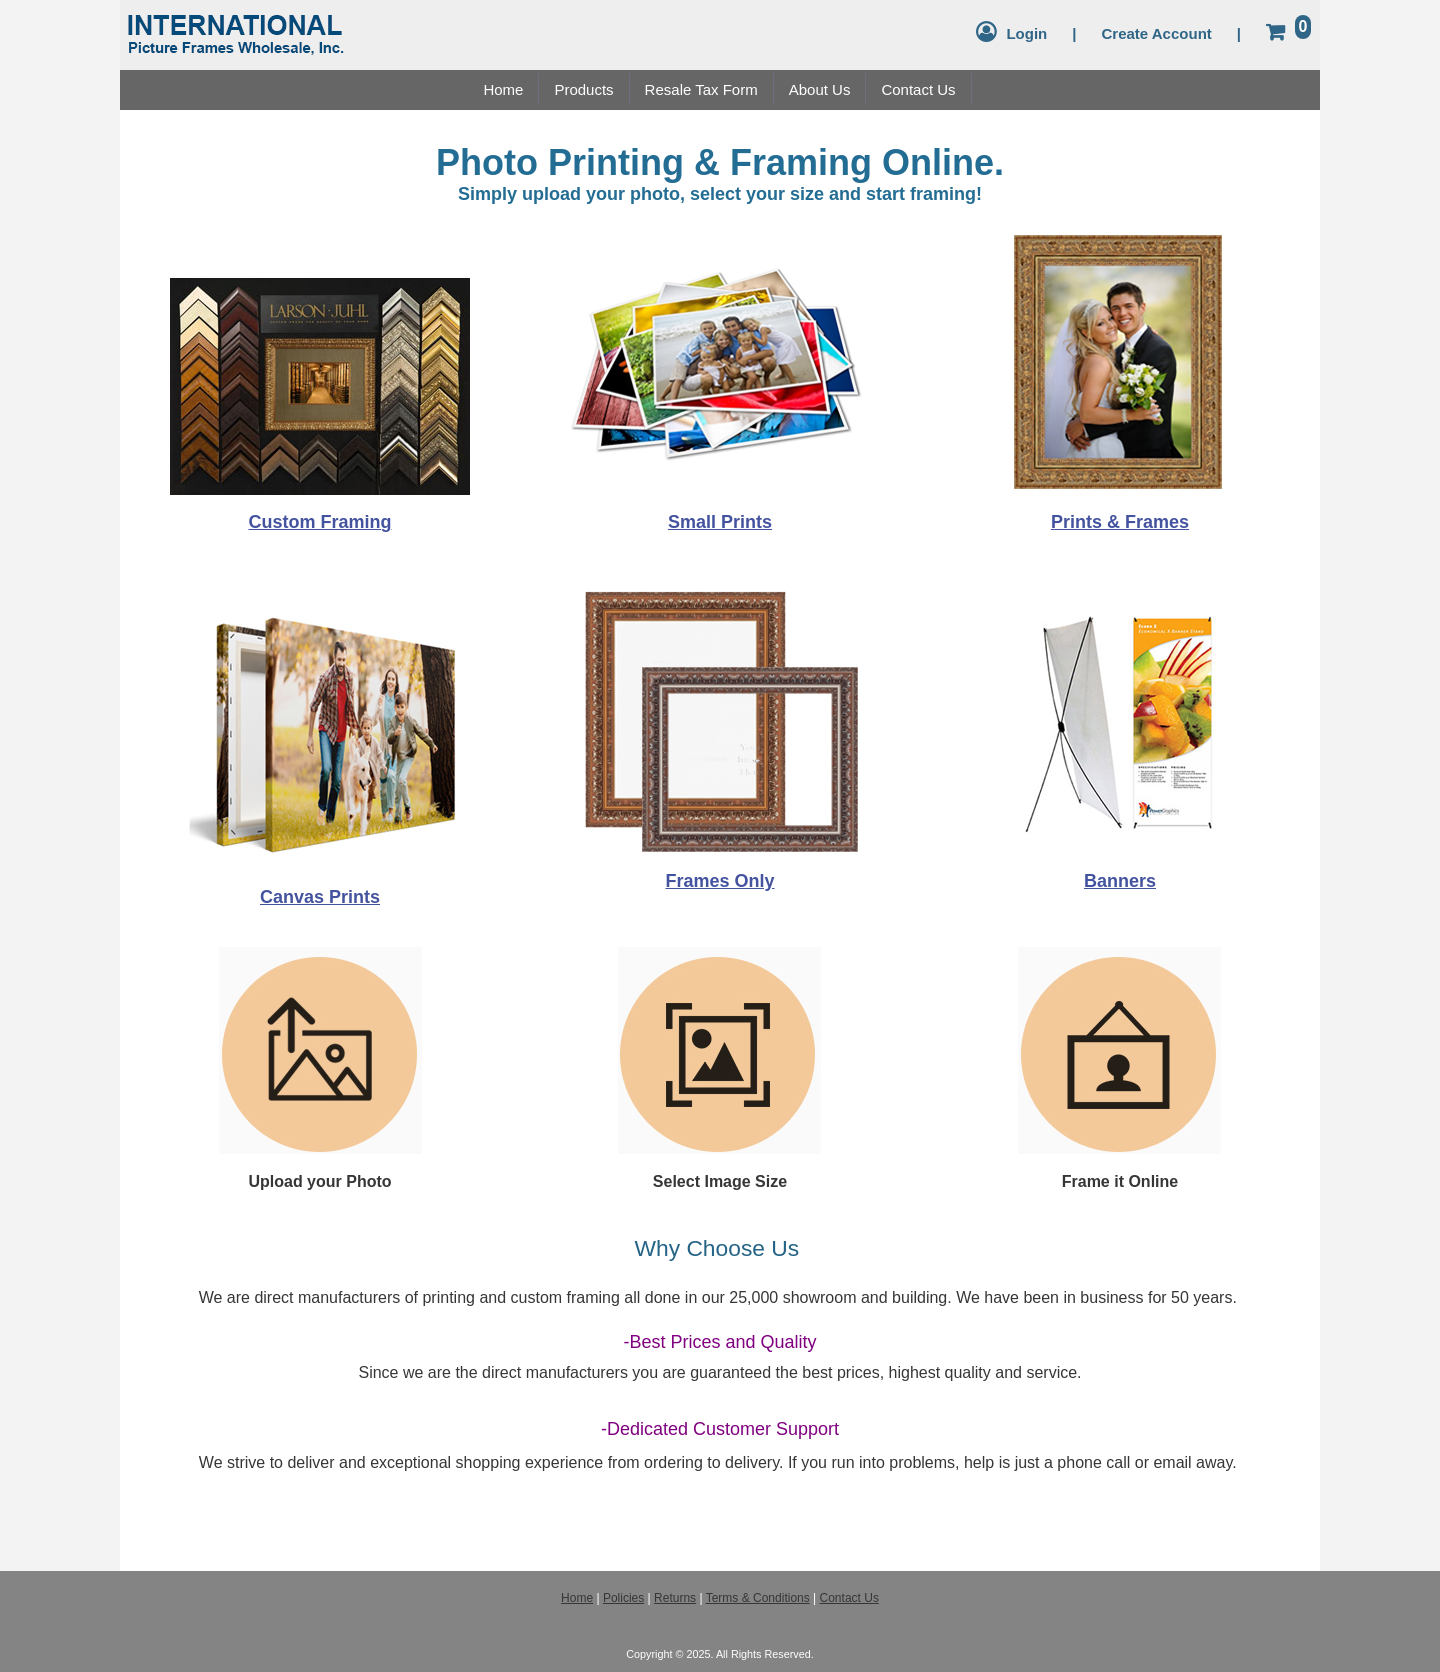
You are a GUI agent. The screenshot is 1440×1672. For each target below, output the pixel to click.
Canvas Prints (320, 897)
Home (503, 89)
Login (1026, 33)
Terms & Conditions (758, 1598)
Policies (623, 1598)
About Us (820, 89)
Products (583, 89)
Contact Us (918, 89)
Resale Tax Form (701, 89)
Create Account (1156, 33)
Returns (675, 1598)
